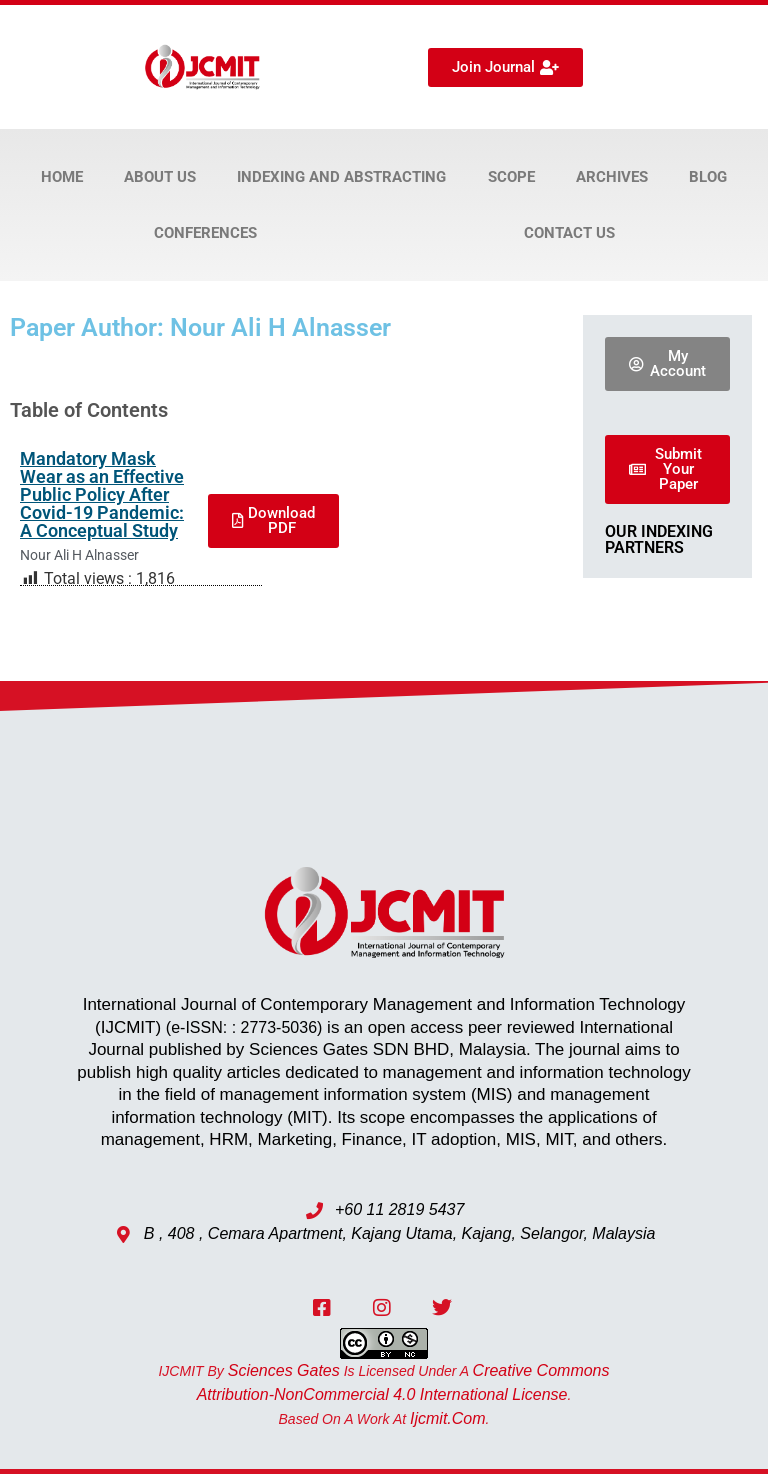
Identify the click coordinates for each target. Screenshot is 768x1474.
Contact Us (569, 233)
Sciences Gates (284, 1370)
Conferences (205, 233)
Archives (612, 177)
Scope (511, 177)
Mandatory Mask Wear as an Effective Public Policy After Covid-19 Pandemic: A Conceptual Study (102, 494)
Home (62, 177)
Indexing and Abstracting (341, 177)
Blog (708, 177)
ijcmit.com (448, 1418)
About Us (160, 177)
